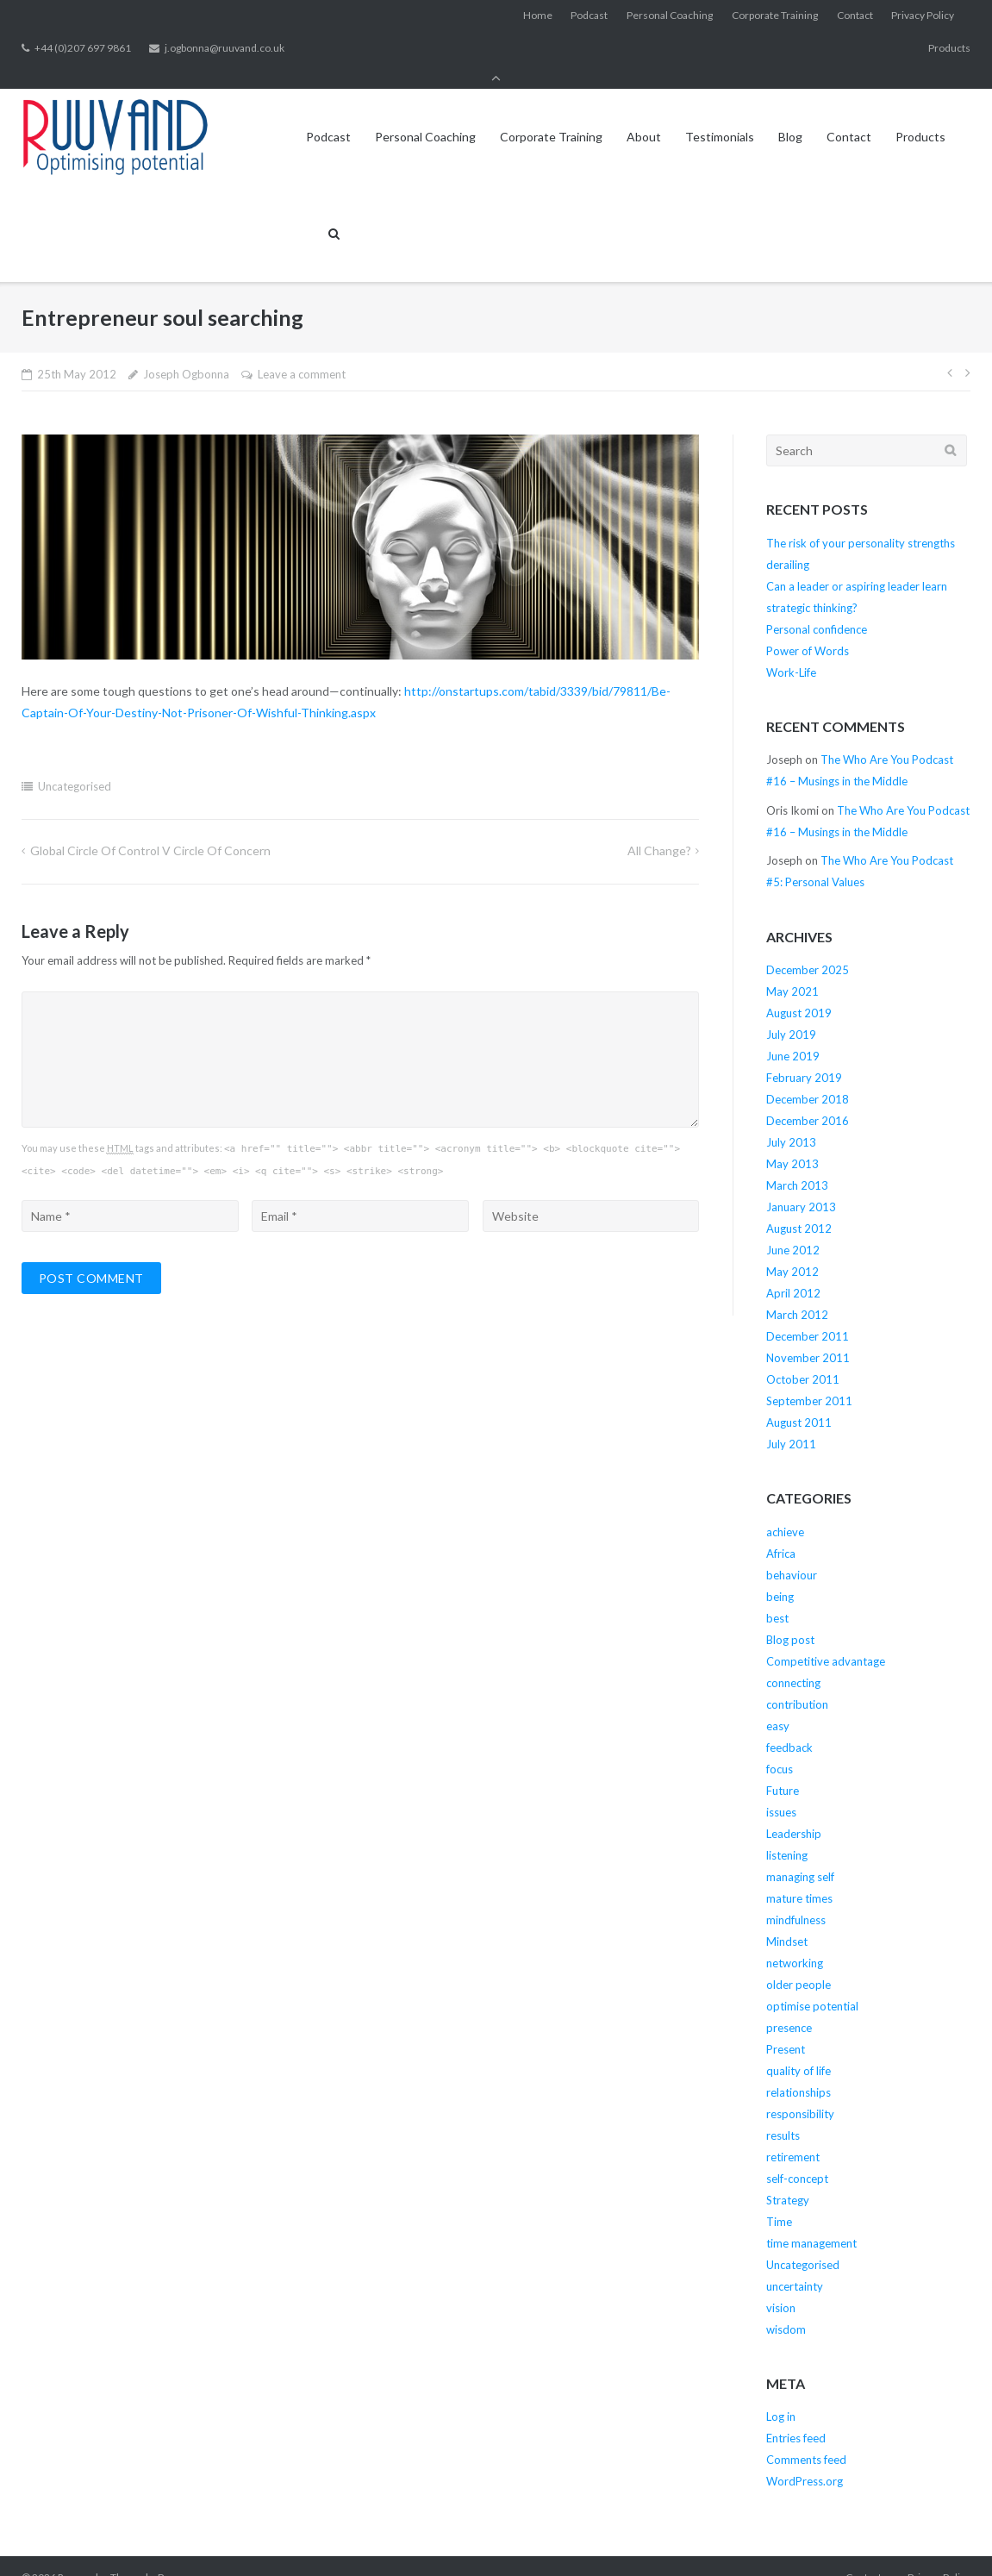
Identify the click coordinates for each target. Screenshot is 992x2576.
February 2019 (804, 1054)
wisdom (786, 2306)
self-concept (797, 2155)
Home (537, 15)
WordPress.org (804, 2458)
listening (787, 1832)
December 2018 (807, 1076)
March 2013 (797, 1162)
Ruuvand (78, 2554)
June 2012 (793, 1227)
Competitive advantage (825, 1638)
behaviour (791, 1552)
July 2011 (791, 1421)
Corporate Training (775, 15)
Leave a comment (302, 351)
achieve (785, 1509)
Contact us (870, 2554)
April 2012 (793, 1270)
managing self (800, 1853)
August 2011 (799, 1399)
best (777, 1595)
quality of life (798, 2047)
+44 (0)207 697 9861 (82, 48)
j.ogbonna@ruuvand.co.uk (224, 48)
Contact (855, 15)
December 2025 (807, 946)
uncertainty (794, 2263)
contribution (797, 1681)
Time (779, 2198)
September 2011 (809, 1378)
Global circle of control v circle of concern (150, 827)
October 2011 (802, 1356)
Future (782, 1767)
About (644, 113)
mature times (799, 1875)
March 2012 (797, 1291)
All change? (659, 827)
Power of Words (807, 628)
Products (949, 48)
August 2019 (799, 990)
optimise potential (812, 1983)
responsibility (800, 2091)
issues (781, 1789)
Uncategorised (74, 763)
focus (779, 1746)
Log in (780, 2393)
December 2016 (807, 1097)
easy (777, 1703)
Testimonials (719, 113)
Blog (790, 113)
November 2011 (808, 1334)
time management (811, 2220)
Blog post (790, 1616)
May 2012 (792, 1248)
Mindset (787, 1918)
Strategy (787, 2177)
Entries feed (796, 2415)
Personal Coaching (670, 15)
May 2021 (792, 968)
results (783, 2112)
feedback (789, 1724)
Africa (780, 1530)
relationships (798, 2069)
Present (785, 2026)
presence (789, 2004)
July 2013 (791, 1119)
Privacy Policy (922, 15)
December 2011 (807, 1313)
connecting (793, 1659)
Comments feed (806, 2436)
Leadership (793, 1810)
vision (780, 2285)
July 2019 (791, 1011)
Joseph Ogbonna (186, 351)
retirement (793, 2134)
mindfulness (796, 1897)
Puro (169, 2554)
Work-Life (791, 649)
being (780, 1573)
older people (798, 1961)
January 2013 (801, 1184)
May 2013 (792, 1140)
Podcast (589, 15)
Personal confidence (816, 606)
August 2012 (799, 1205)
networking (794, 1940)
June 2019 (793, 1033)
